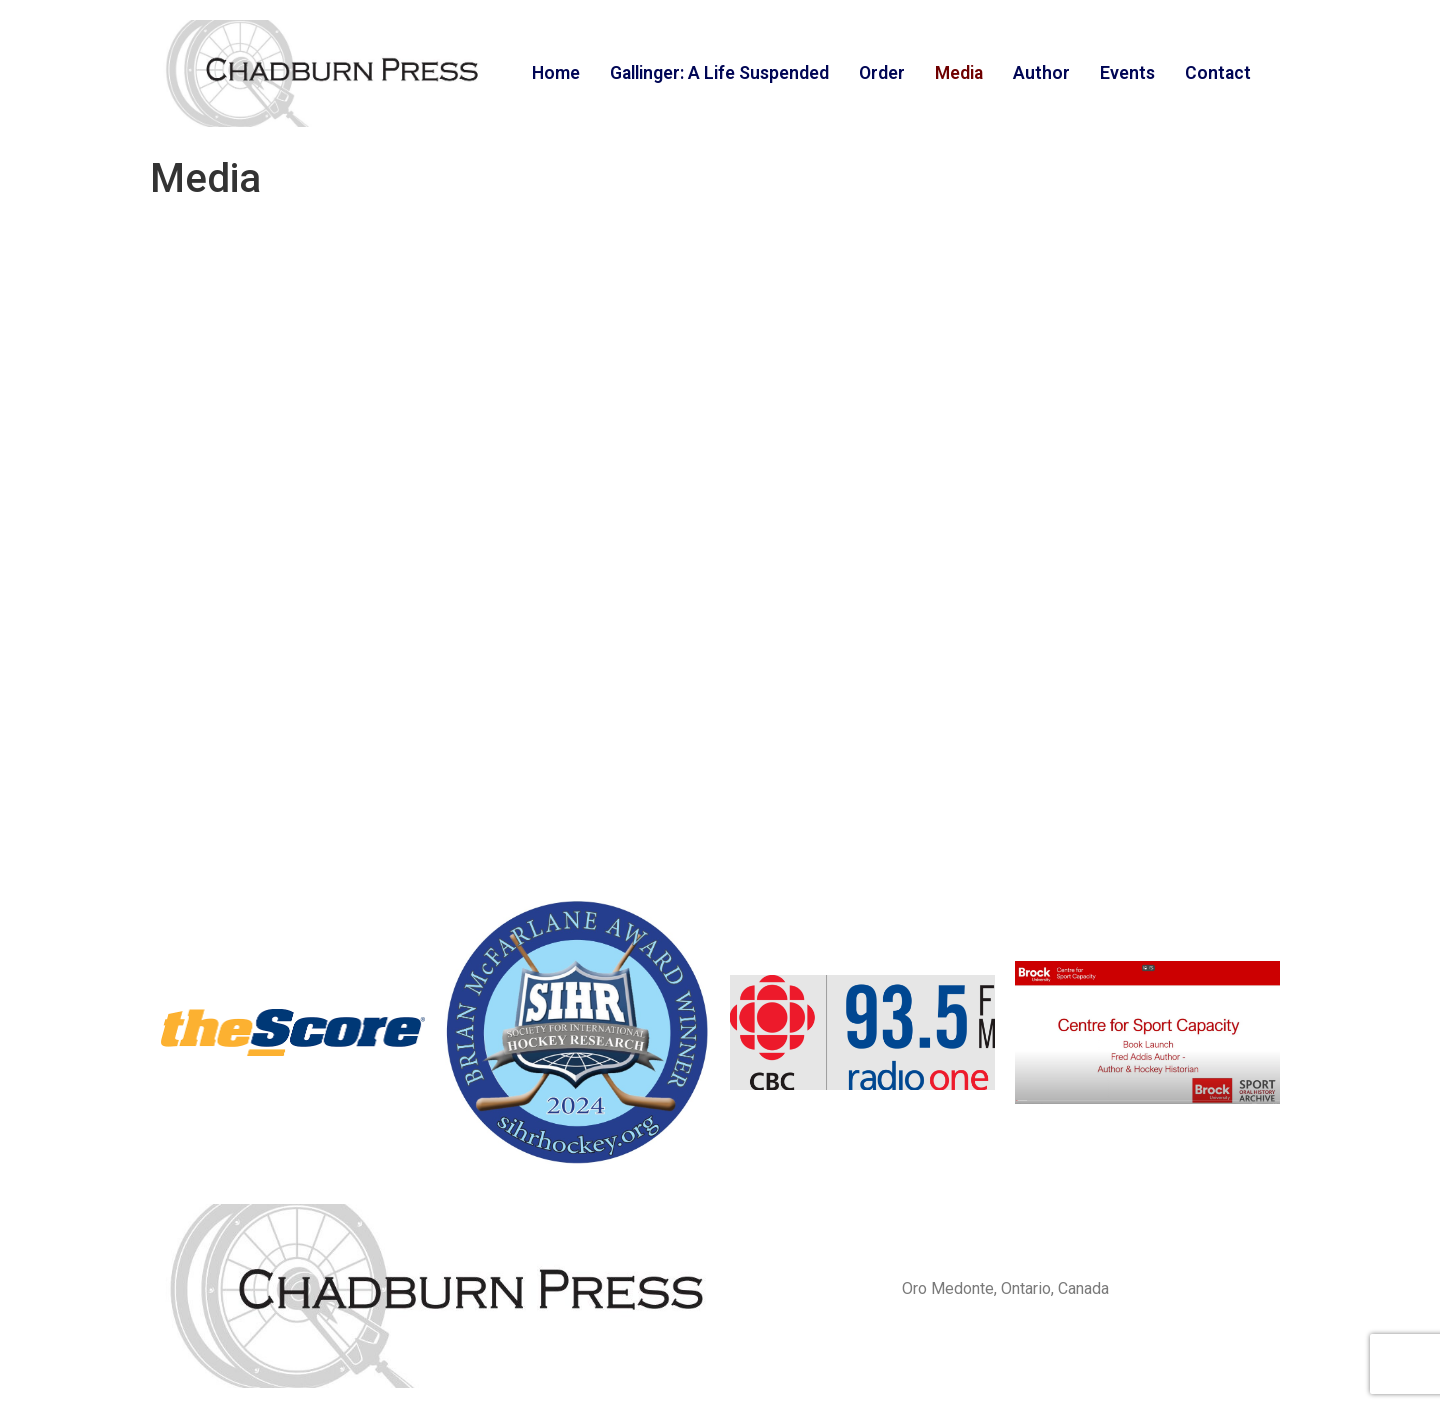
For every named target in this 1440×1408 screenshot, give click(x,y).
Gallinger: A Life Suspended (719, 73)
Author (1041, 73)
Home (556, 73)
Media (959, 73)
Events (1127, 73)
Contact (1218, 73)
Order (882, 73)
